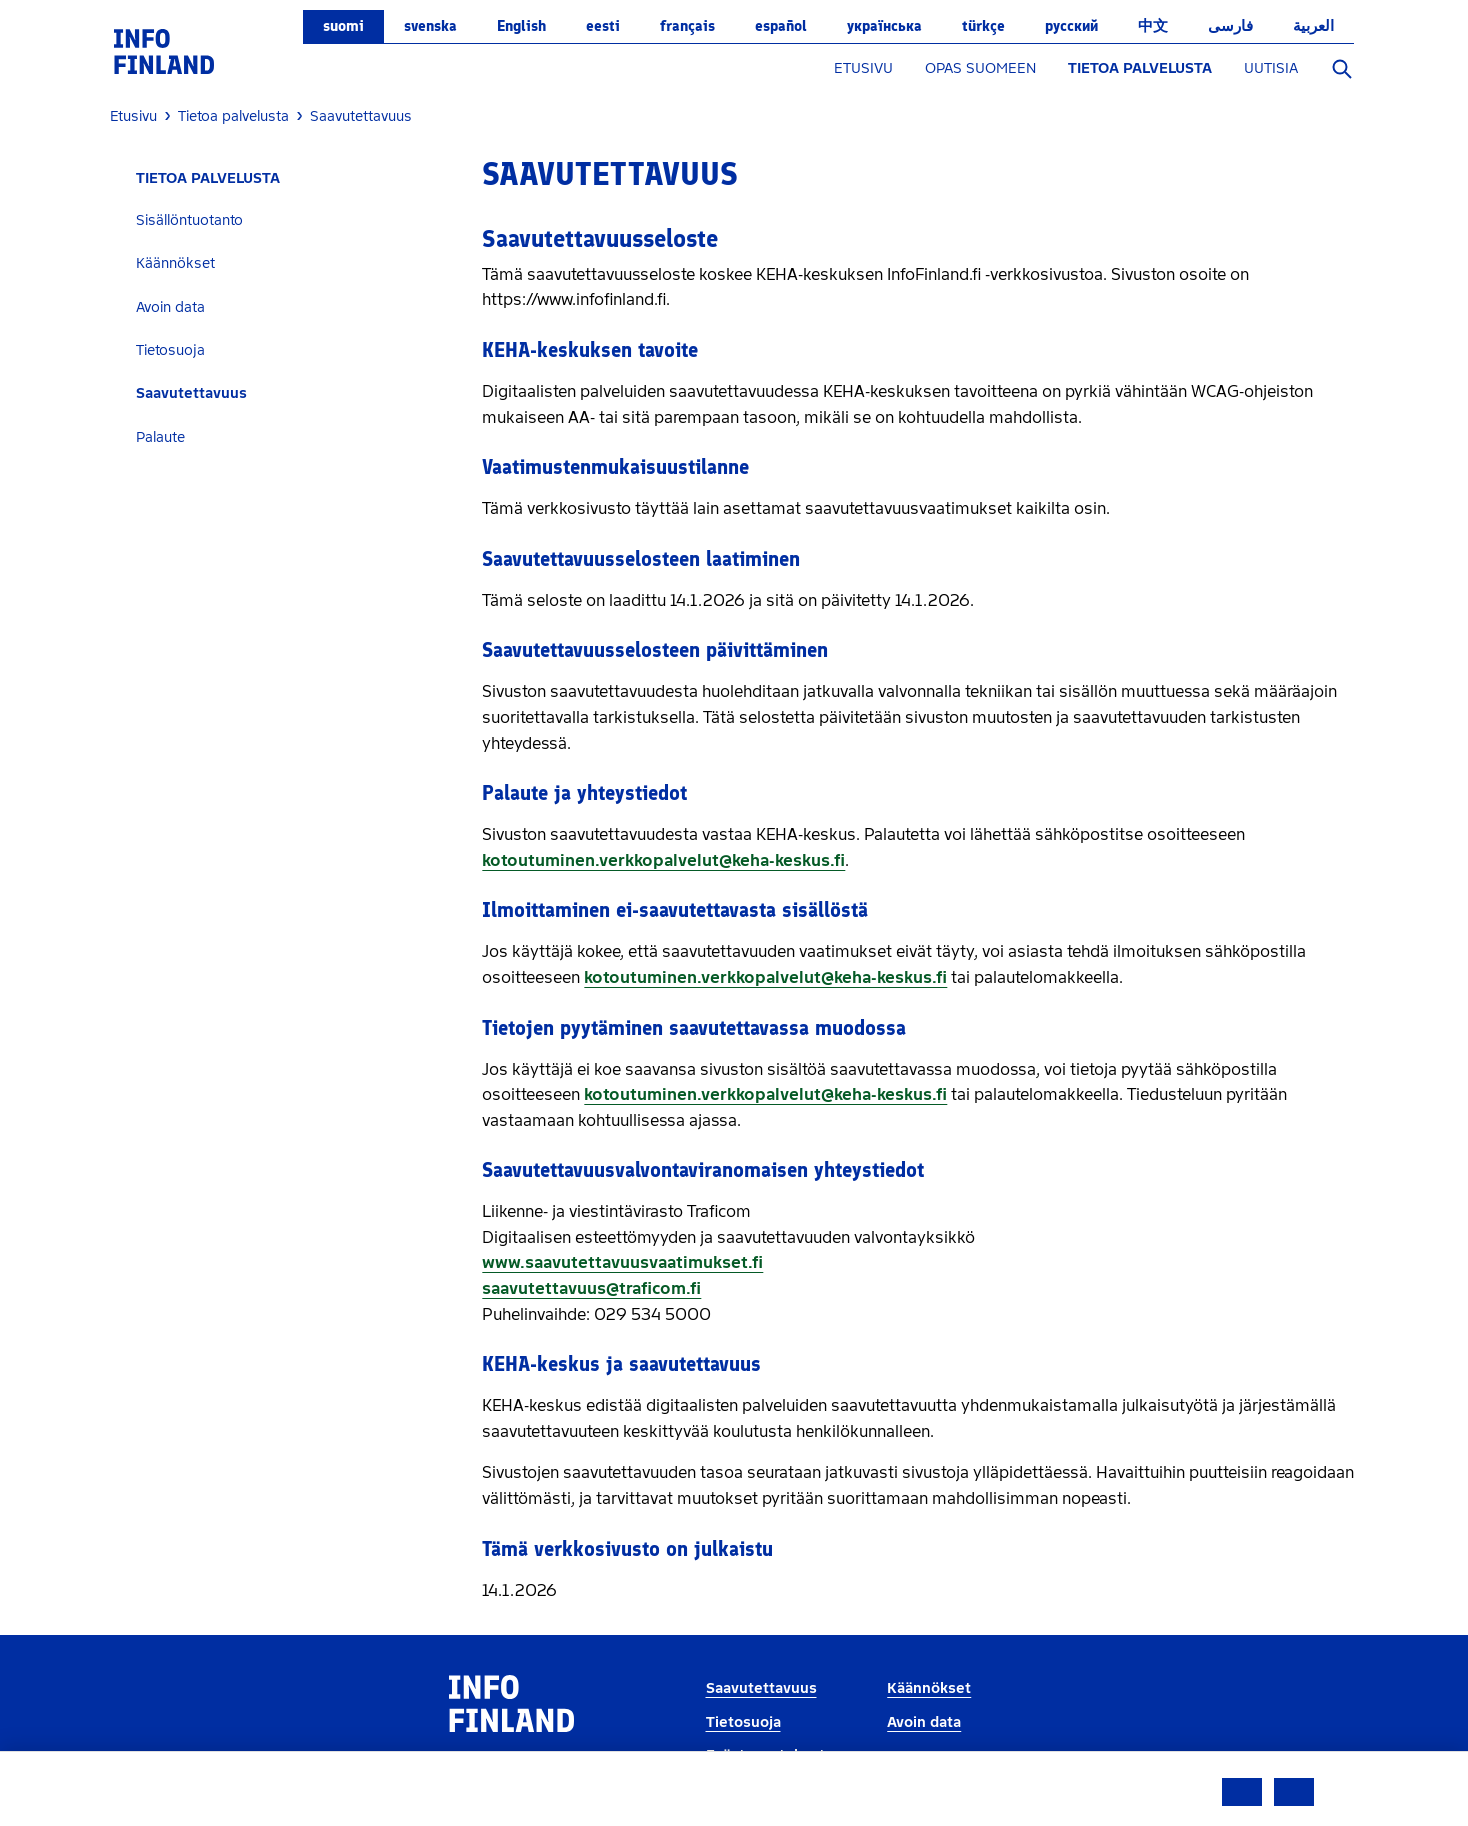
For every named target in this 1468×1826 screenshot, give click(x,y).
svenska (430, 26)
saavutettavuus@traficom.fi (591, 1288)
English (521, 26)
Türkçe (983, 26)
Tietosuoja (170, 350)
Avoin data (170, 307)
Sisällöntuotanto (189, 220)
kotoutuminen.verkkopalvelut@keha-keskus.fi (663, 860)
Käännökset (175, 263)
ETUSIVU (863, 68)
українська (884, 26)
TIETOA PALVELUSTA (1140, 68)
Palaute (160, 437)
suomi (343, 26)
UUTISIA (1271, 68)
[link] (164, 50)
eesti (603, 26)
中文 (1153, 26)
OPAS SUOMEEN (980, 68)
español (781, 26)
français (687, 26)
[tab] (288, 220)
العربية (1313, 26)
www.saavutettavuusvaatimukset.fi (622, 1262)
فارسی (1230, 26)
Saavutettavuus (191, 393)
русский (1071, 26)
